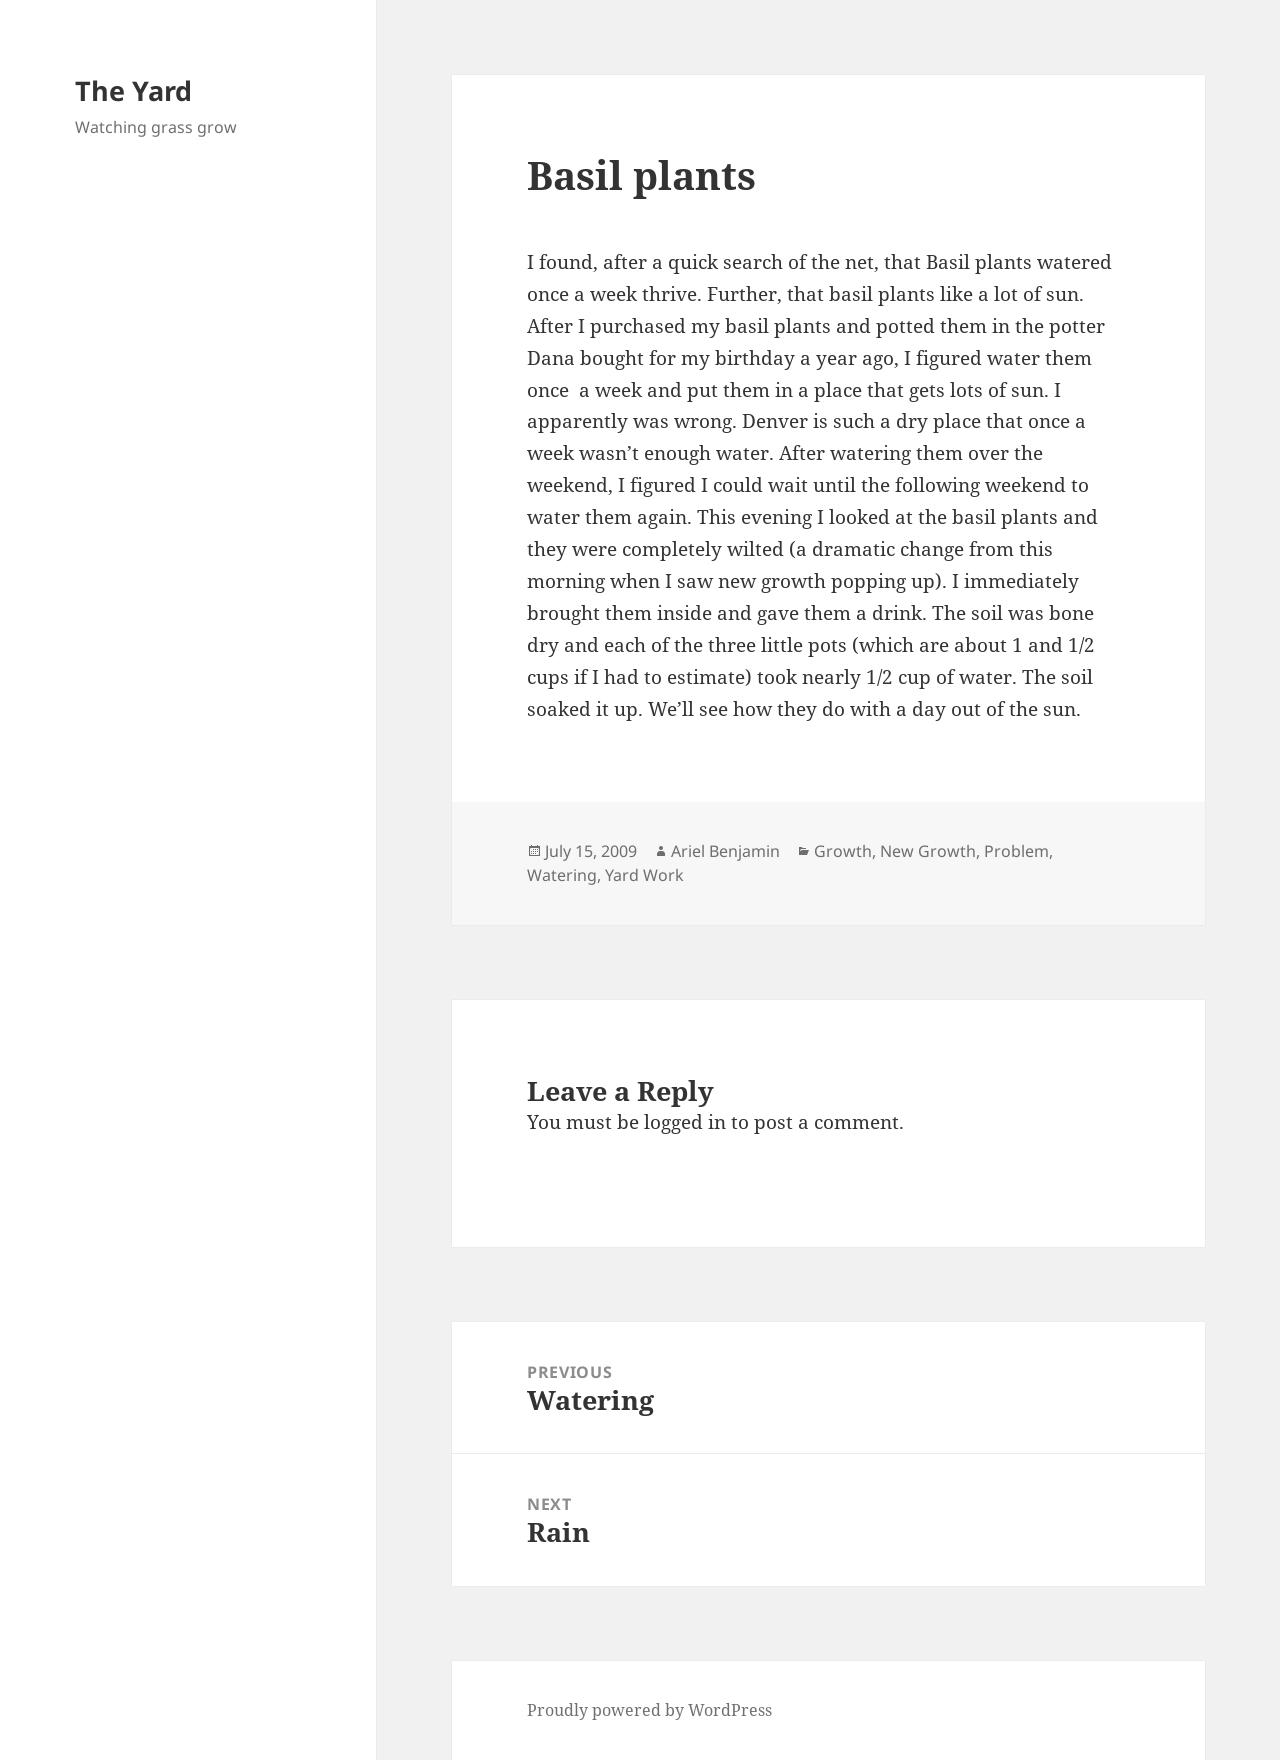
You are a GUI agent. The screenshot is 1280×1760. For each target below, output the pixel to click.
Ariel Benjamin (725, 851)
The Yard (133, 90)
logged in (685, 1122)
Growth (843, 851)
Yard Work (644, 875)
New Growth (928, 851)
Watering (562, 875)
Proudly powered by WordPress (649, 1710)
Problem (1016, 851)
